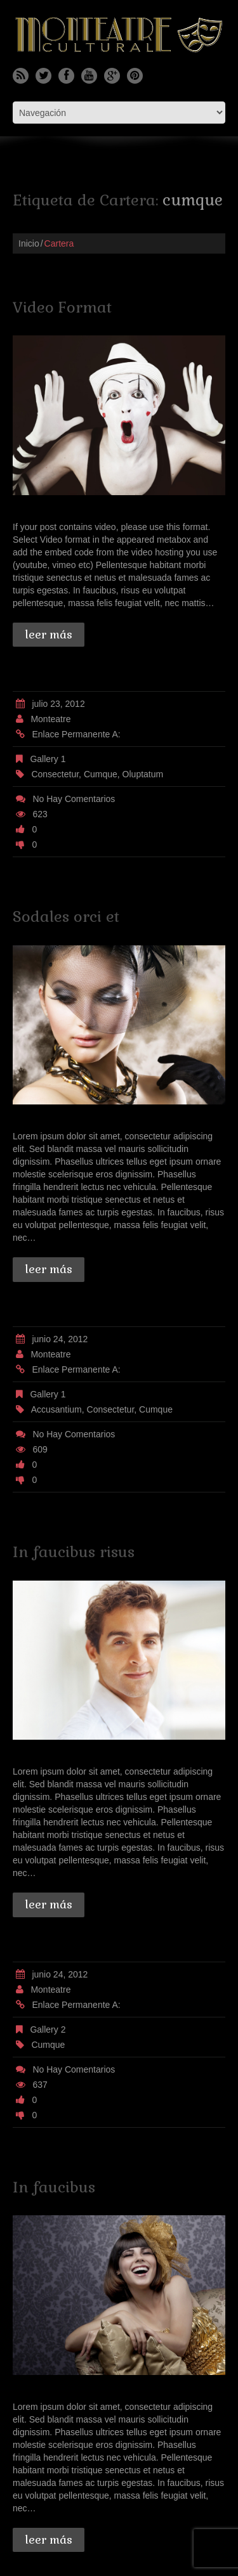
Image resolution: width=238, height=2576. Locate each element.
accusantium (56, 1409)
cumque (100, 774)
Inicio (28, 243)
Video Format (62, 307)
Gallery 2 (47, 2029)
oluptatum (143, 774)
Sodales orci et (66, 916)
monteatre (50, 719)
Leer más (48, 634)
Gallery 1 (47, 759)
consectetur (55, 774)
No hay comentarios (73, 799)
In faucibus (54, 2187)
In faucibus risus (74, 1552)
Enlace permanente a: (76, 734)
